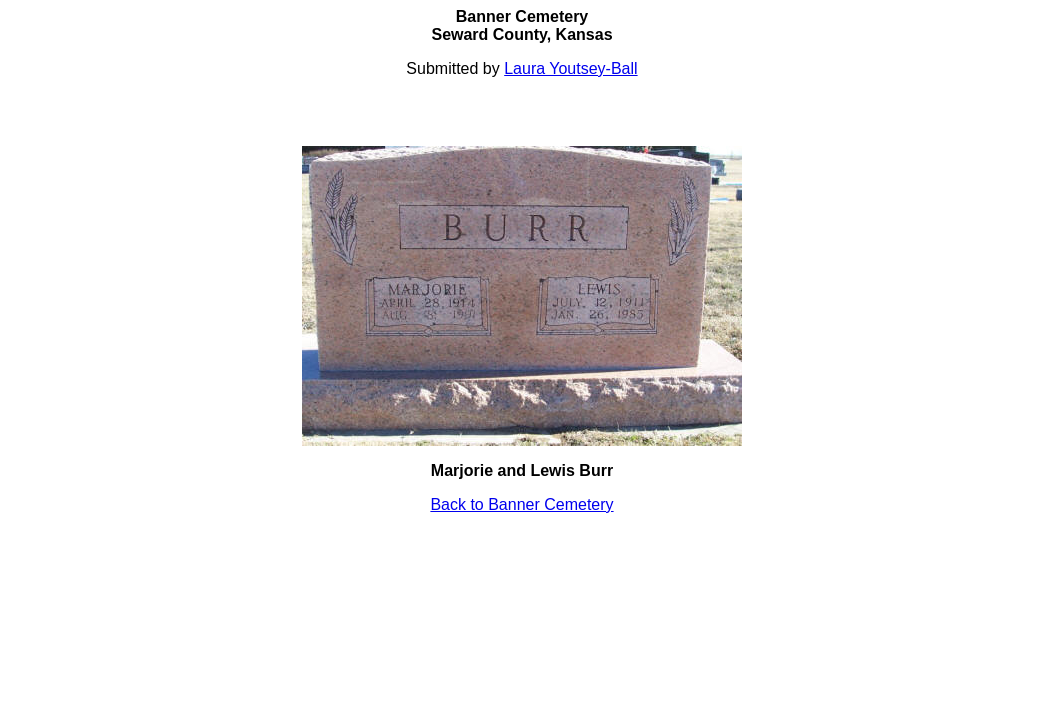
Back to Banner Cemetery (521, 504)
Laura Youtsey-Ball (570, 68)
